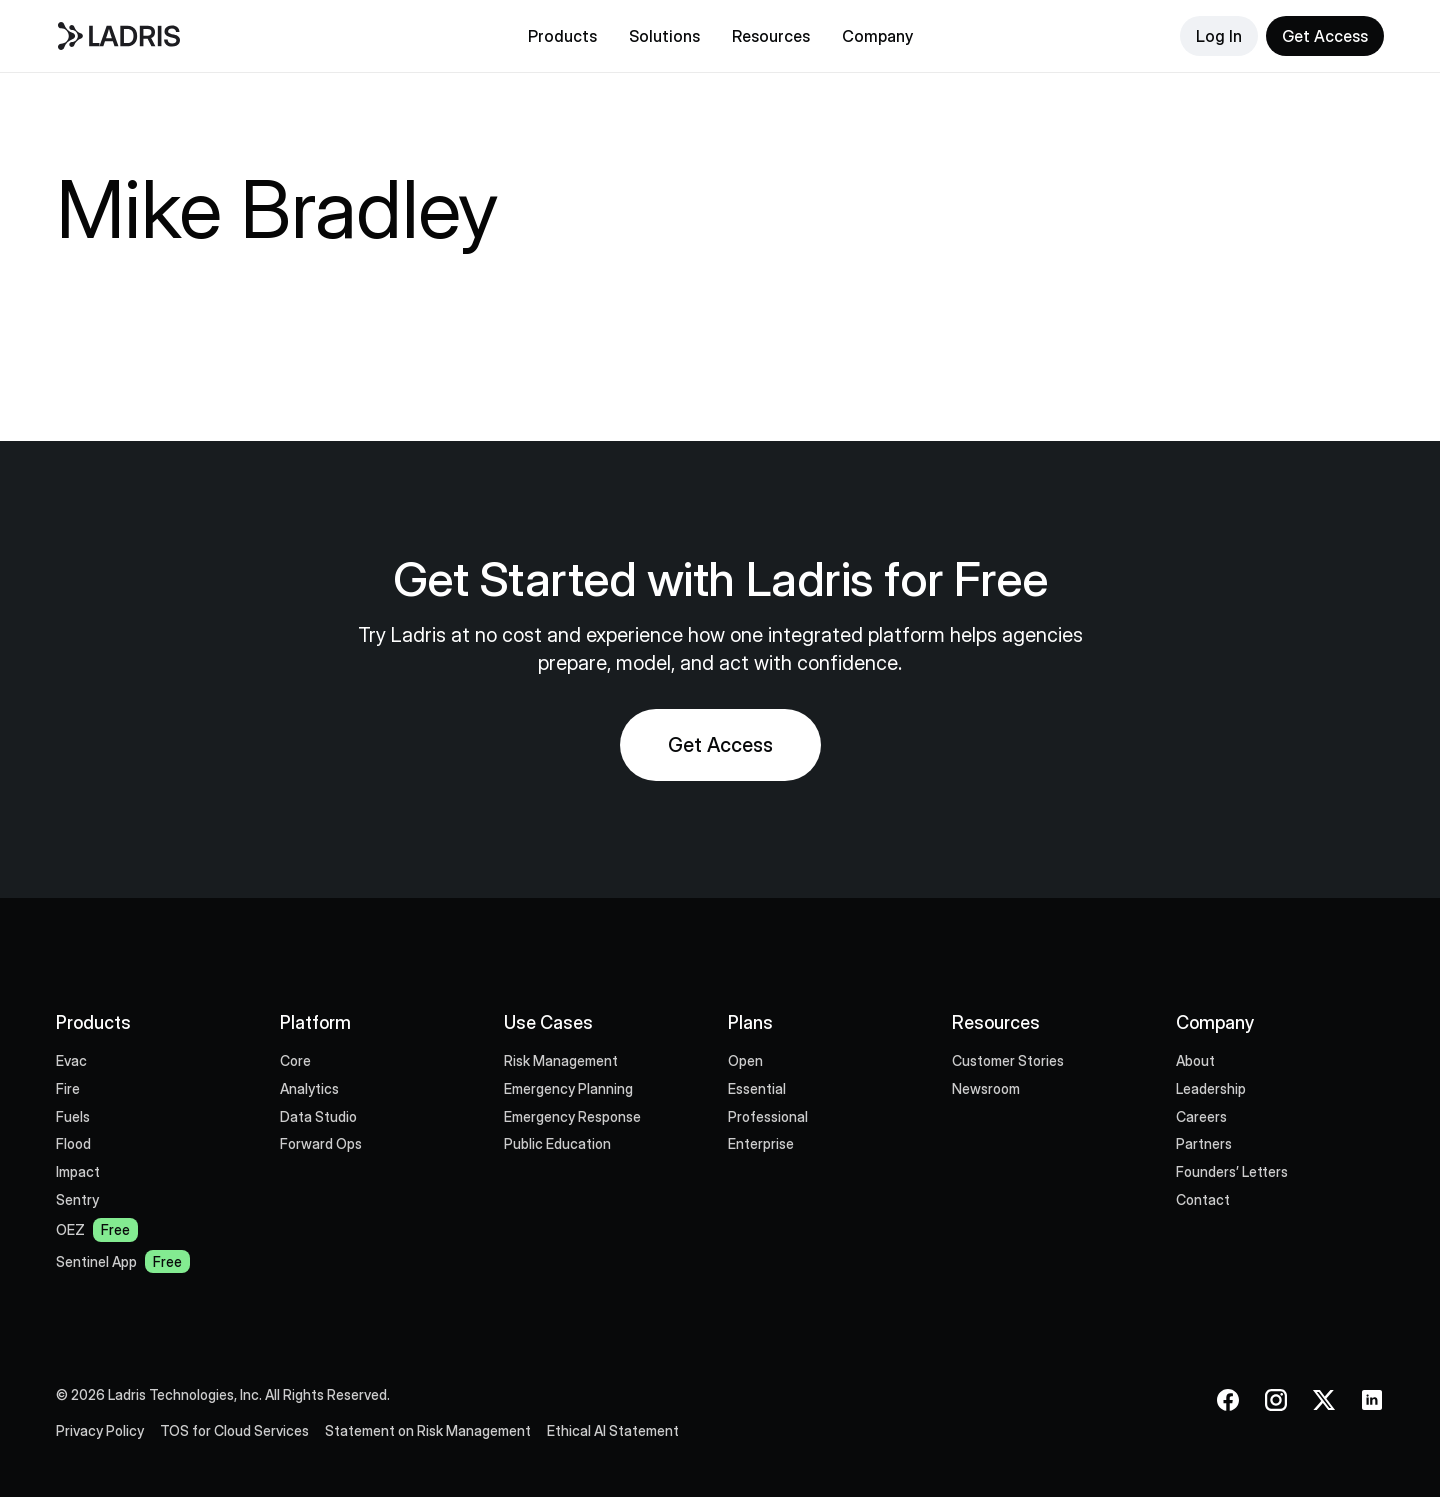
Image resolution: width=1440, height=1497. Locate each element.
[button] (562, 36)
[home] (218, 36)
